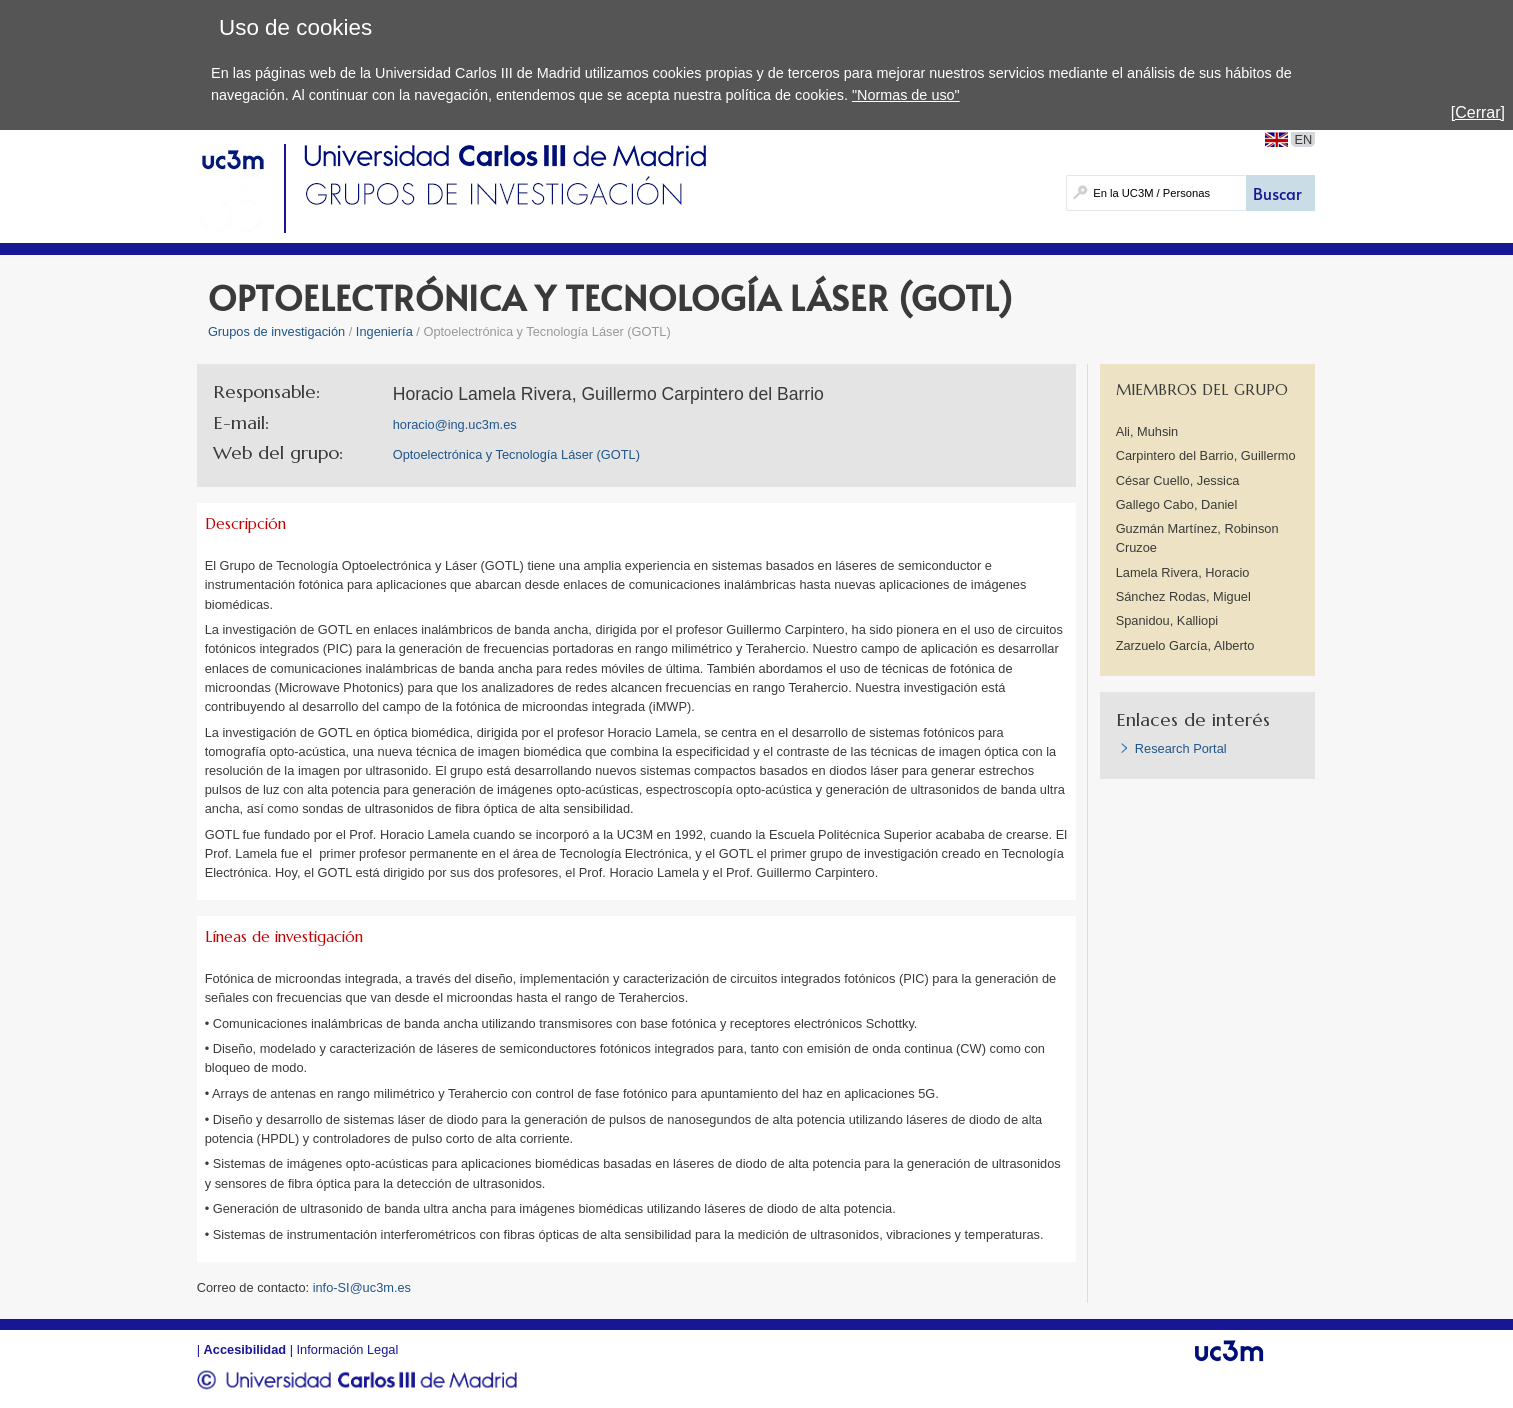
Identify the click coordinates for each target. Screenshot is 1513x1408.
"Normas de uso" (906, 95)
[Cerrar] (1478, 112)
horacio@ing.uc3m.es (455, 424)
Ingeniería (384, 331)
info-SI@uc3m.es (362, 1287)
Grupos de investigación (276, 331)
